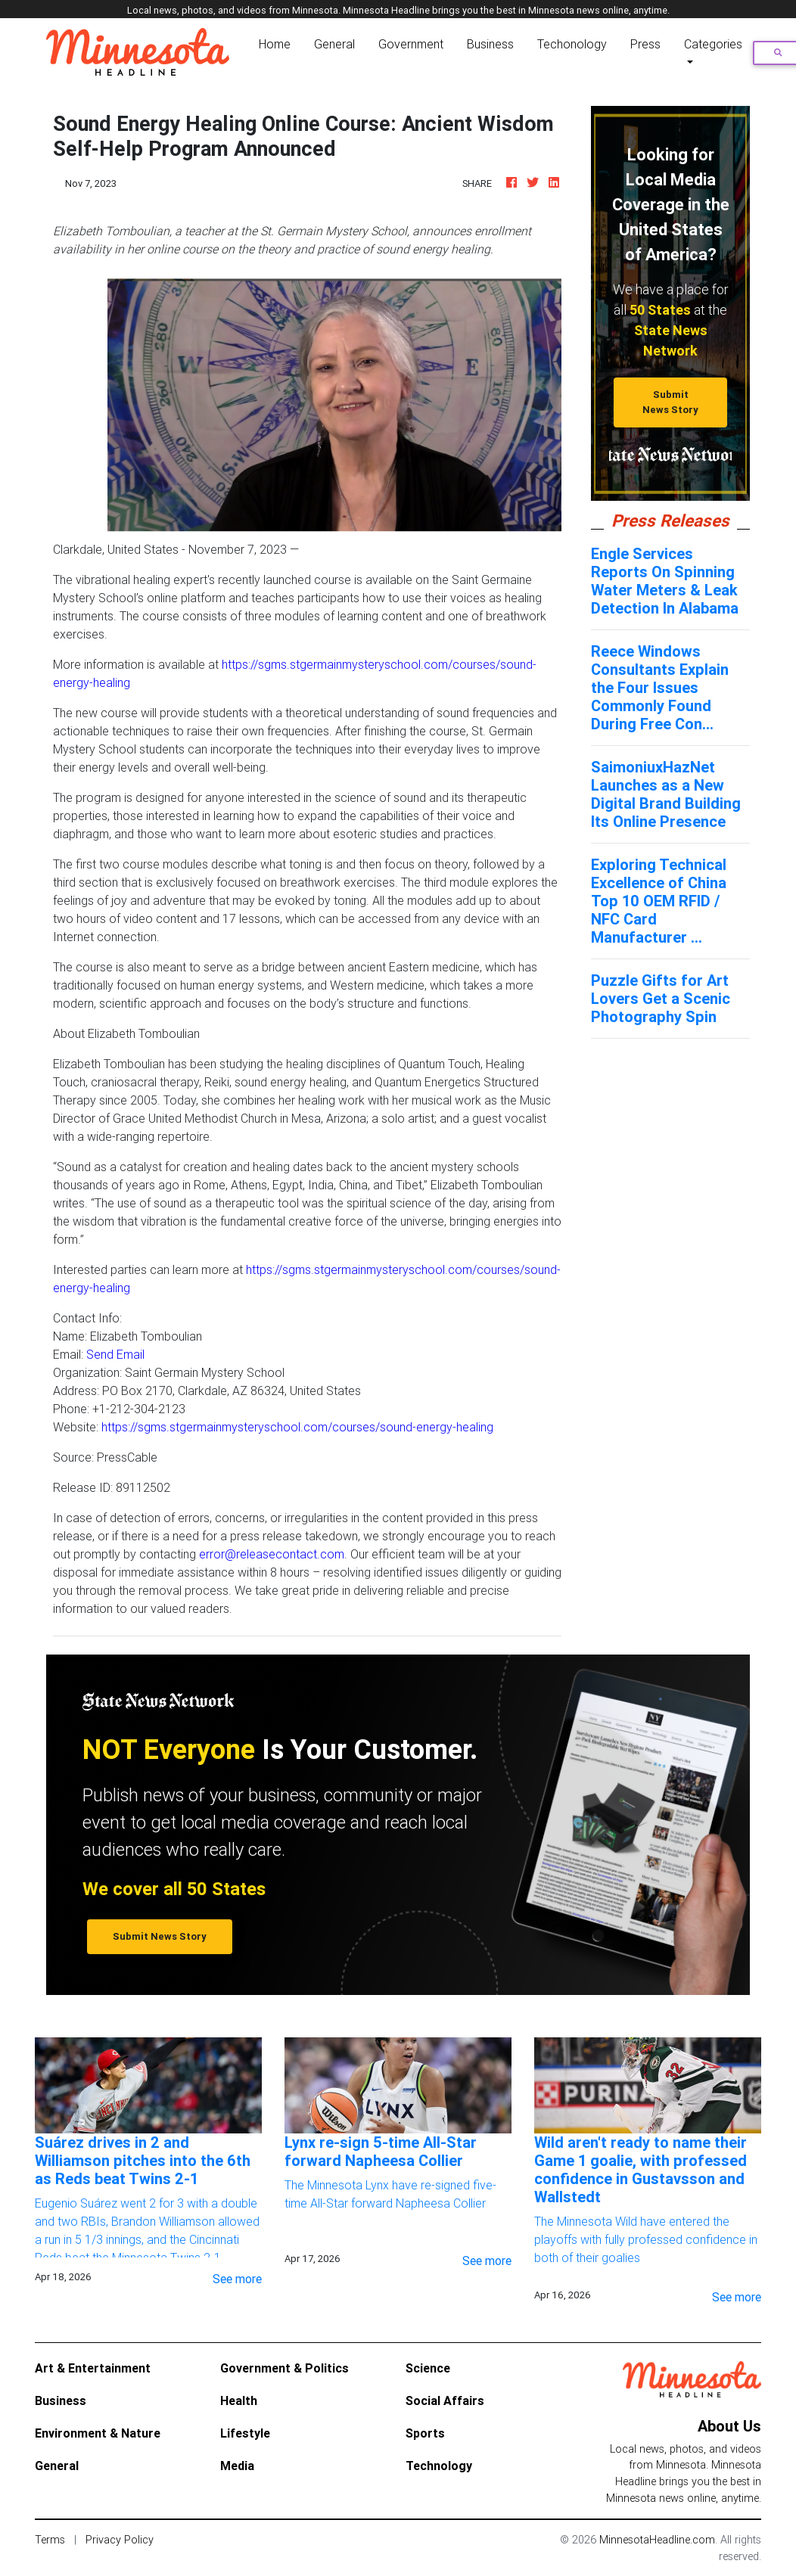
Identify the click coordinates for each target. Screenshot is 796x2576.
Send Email (115, 1354)
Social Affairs (445, 2400)
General (334, 43)
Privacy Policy (120, 2539)
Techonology (572, 43)
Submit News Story (670, 401)
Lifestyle (245, 2433)
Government (410, 43)
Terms (50, 2539)
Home (278, 42)
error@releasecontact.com (271, 1553)
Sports (425, 2433)
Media (237, 2465)
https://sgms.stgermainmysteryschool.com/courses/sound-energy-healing (297, 1426)
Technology (439, 2465)
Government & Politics (284, 2368)
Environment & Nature (97, 2433)
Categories (713, 43)
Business (490, 43)
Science (428, 2368)
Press (645, 43)
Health (238, 2400)
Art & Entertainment (93, 2368)
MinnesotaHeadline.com (657, 2539)
